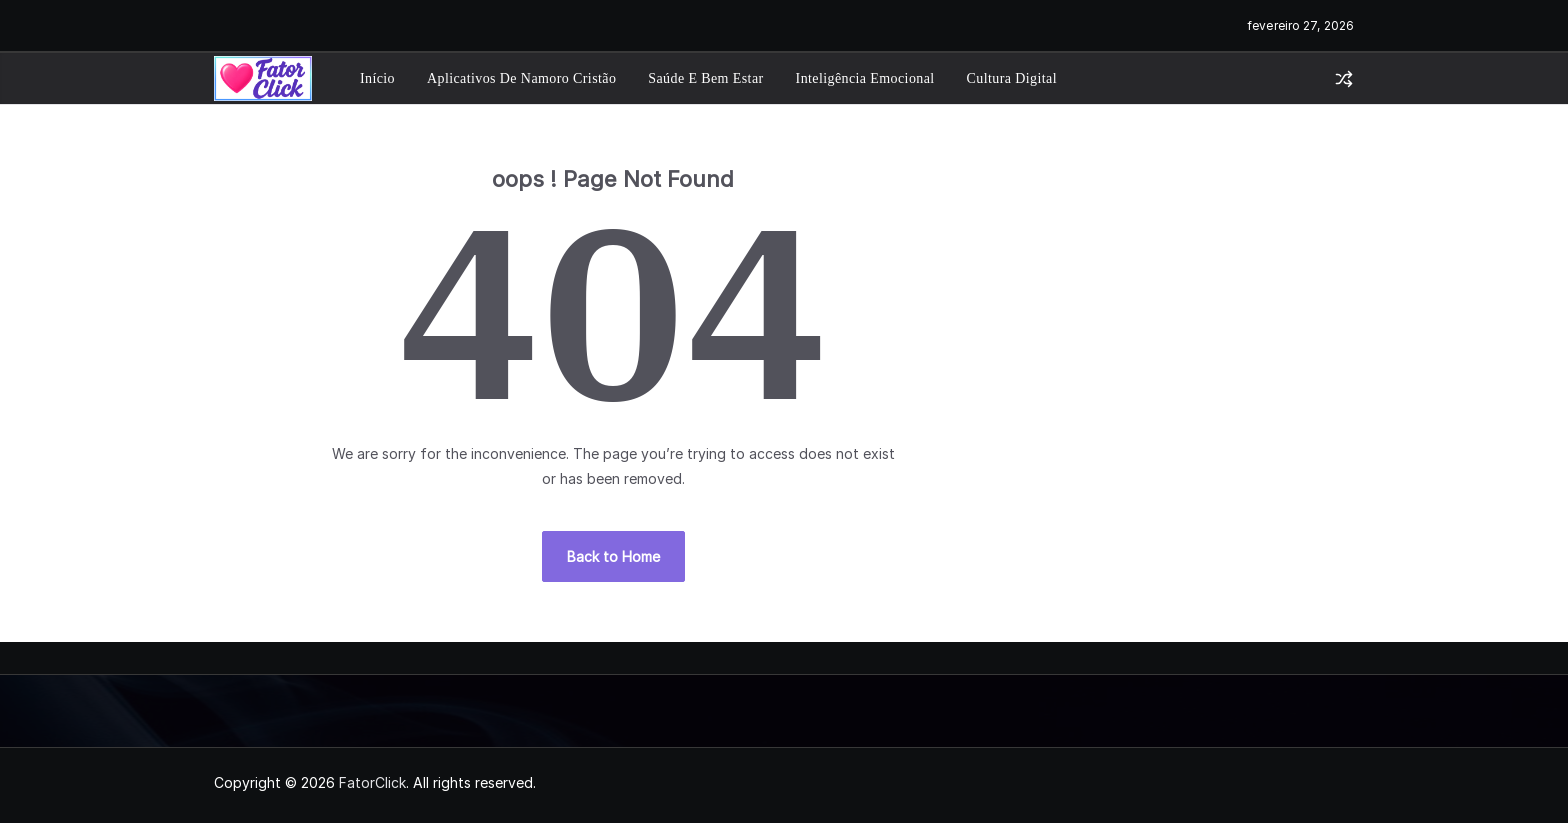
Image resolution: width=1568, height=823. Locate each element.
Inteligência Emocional (865, 78)
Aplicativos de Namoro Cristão (521, 78)
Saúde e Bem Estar (705, 78)
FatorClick (372, 782)
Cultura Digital (1012, 78)
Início (377, 78)
